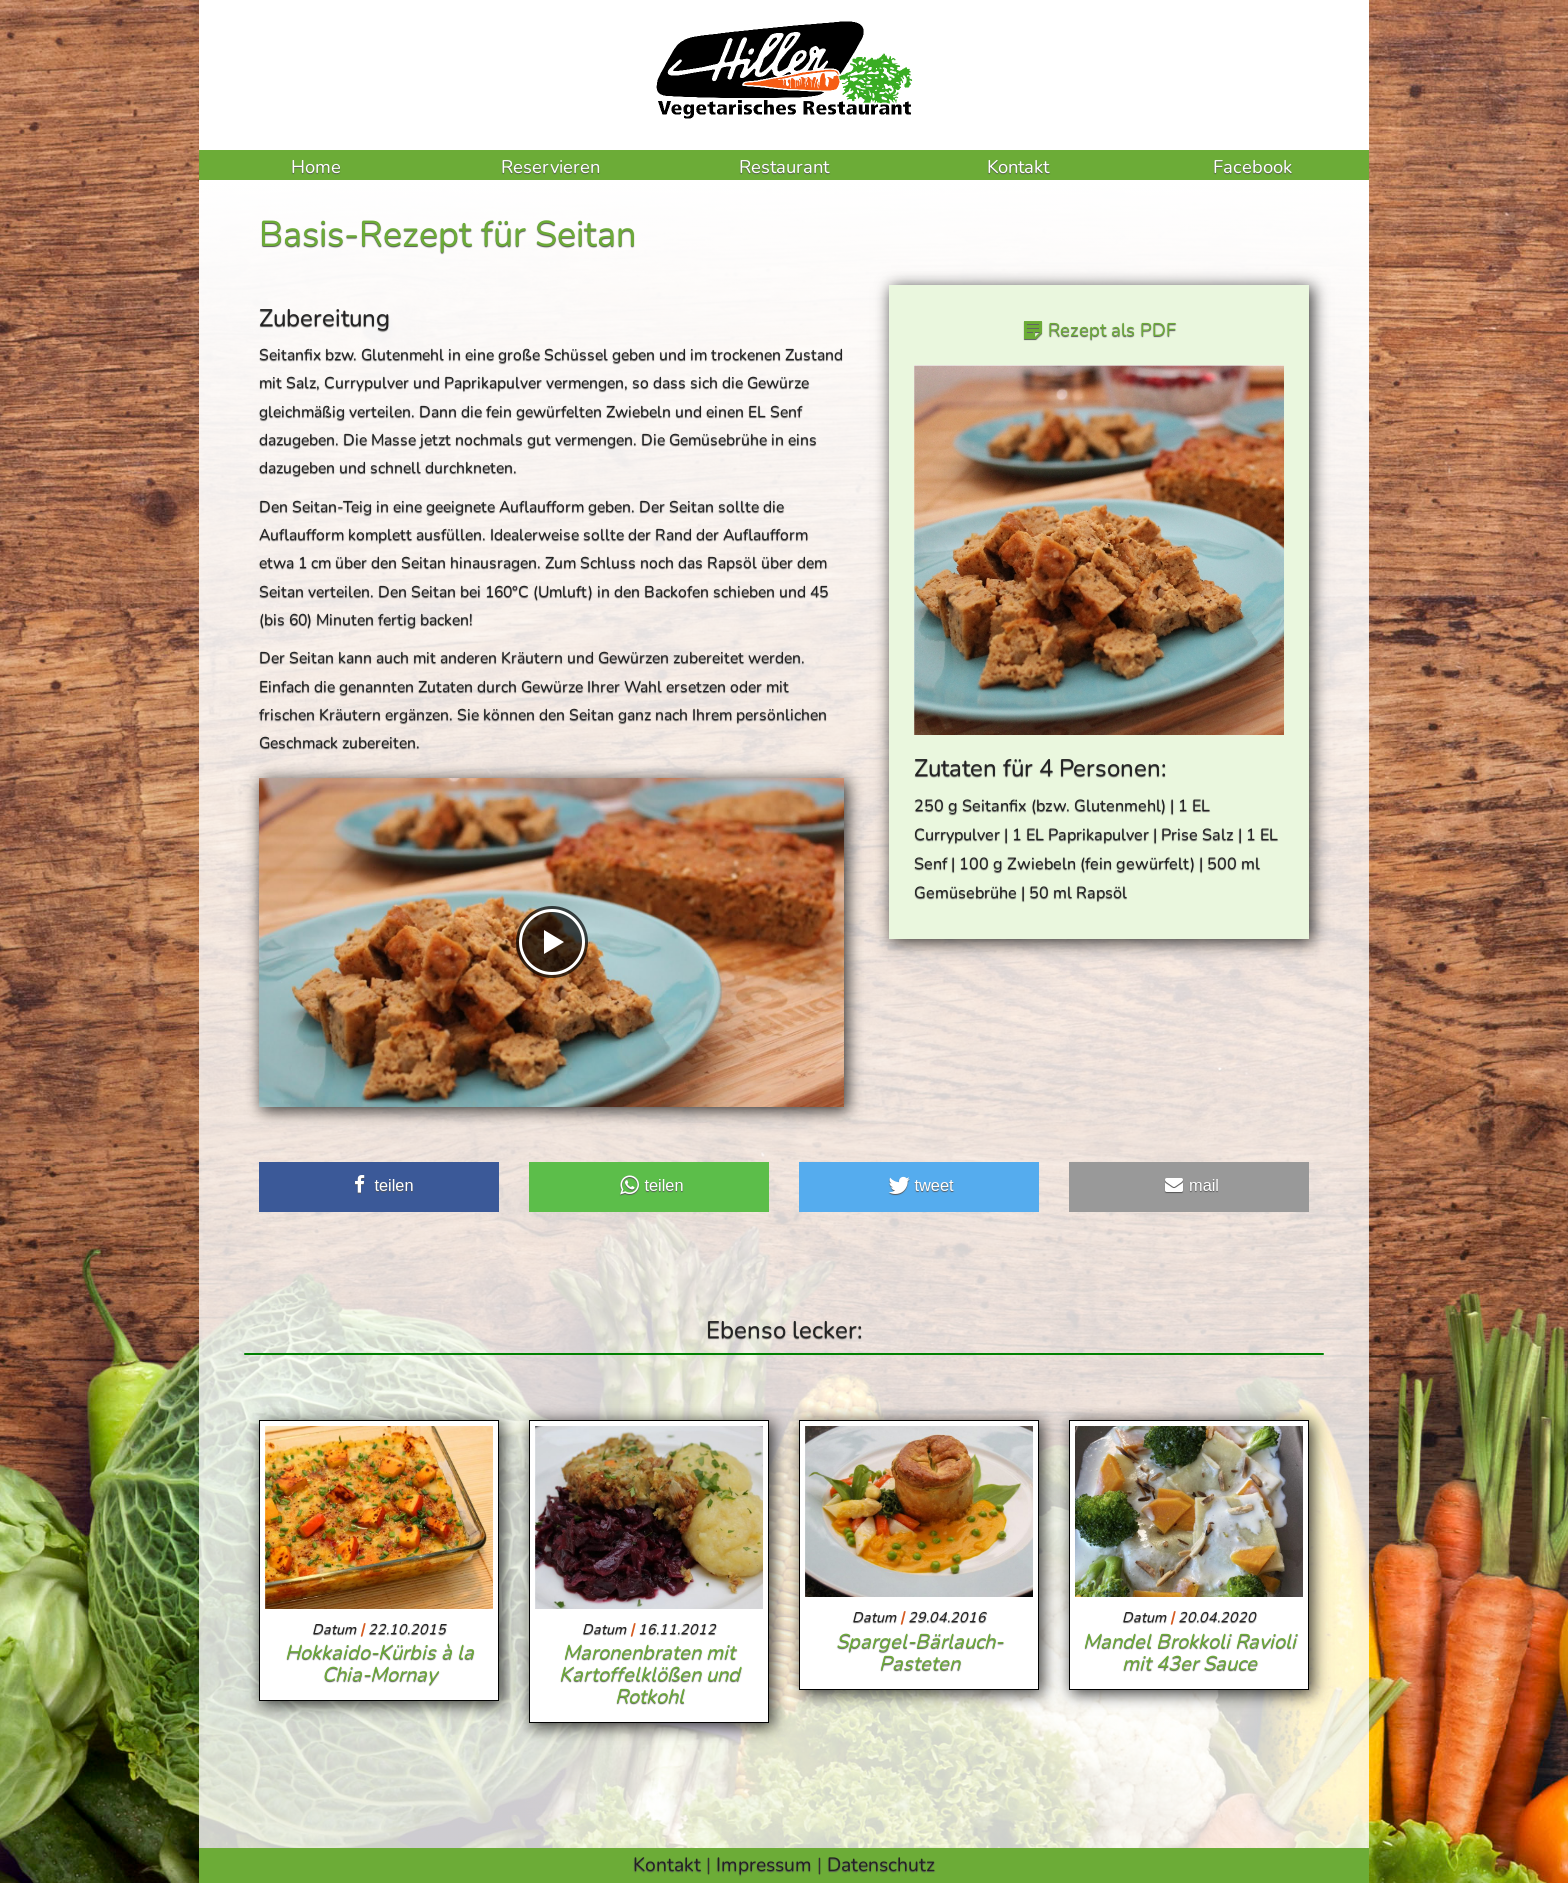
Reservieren (550, 166)
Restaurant (784, 166)
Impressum (764, 1864)
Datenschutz (881, 1864)
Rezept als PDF (1109, 330)
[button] (379, 1187)
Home (316, 166)
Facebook (1252, 166)
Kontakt (1018, 166)
